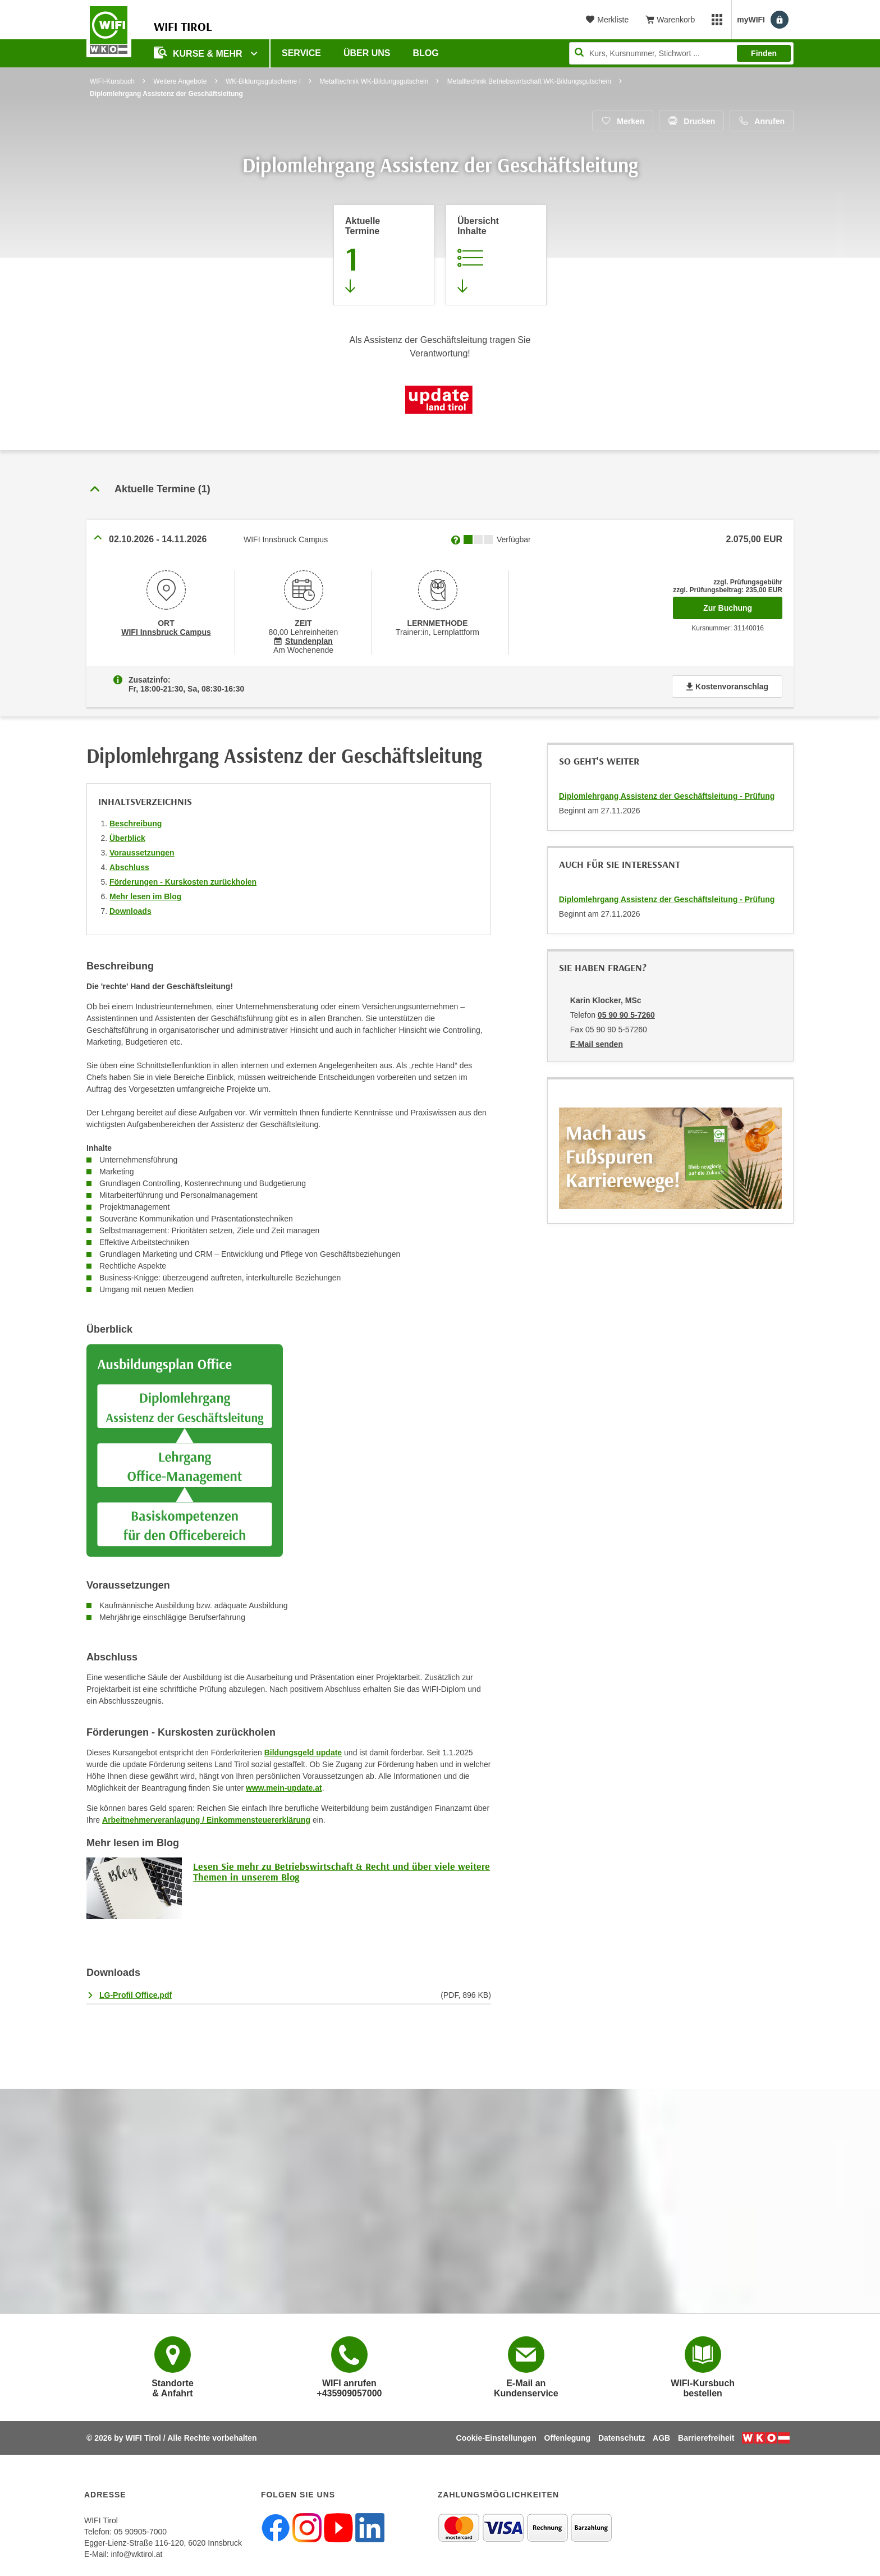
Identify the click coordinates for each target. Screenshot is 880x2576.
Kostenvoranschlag (727, 686)
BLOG (426, 53)
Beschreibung (135, 823)
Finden (764, 53)
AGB (661, 2437)
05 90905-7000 (140, 2531)
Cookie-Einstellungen (496, 2437)
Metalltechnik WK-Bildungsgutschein (373, 81)
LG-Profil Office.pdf (135, 1995)
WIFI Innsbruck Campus (165, 632)
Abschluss (129, 867)
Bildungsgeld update (303, 1752)
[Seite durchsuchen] (681, 53)
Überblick (127, 838)
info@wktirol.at (136, 2554)
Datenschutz (621, 2437)
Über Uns (367, 53)
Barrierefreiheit (706, 2437)
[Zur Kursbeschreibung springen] (496, 254)
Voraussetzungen (142, 852)
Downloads (130, 911)
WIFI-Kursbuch (112, 81)
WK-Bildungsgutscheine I (263, 81)
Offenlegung (567, 2437)
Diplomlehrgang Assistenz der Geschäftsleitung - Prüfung (667, 795)
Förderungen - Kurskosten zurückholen (182, 881)
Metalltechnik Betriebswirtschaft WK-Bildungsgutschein (529, 81)
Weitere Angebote (180, 81)
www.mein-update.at (284, 1787)
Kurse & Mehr (199, 52)
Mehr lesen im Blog (145, 896)
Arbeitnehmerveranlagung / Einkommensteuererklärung (206, 1819)
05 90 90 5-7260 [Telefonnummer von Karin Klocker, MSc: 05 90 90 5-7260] (626, 1014)
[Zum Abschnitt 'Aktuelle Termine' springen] (383, 254)
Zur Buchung (742, 604)
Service (301, 53)
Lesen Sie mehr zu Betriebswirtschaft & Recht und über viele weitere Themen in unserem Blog (341, 1872)
